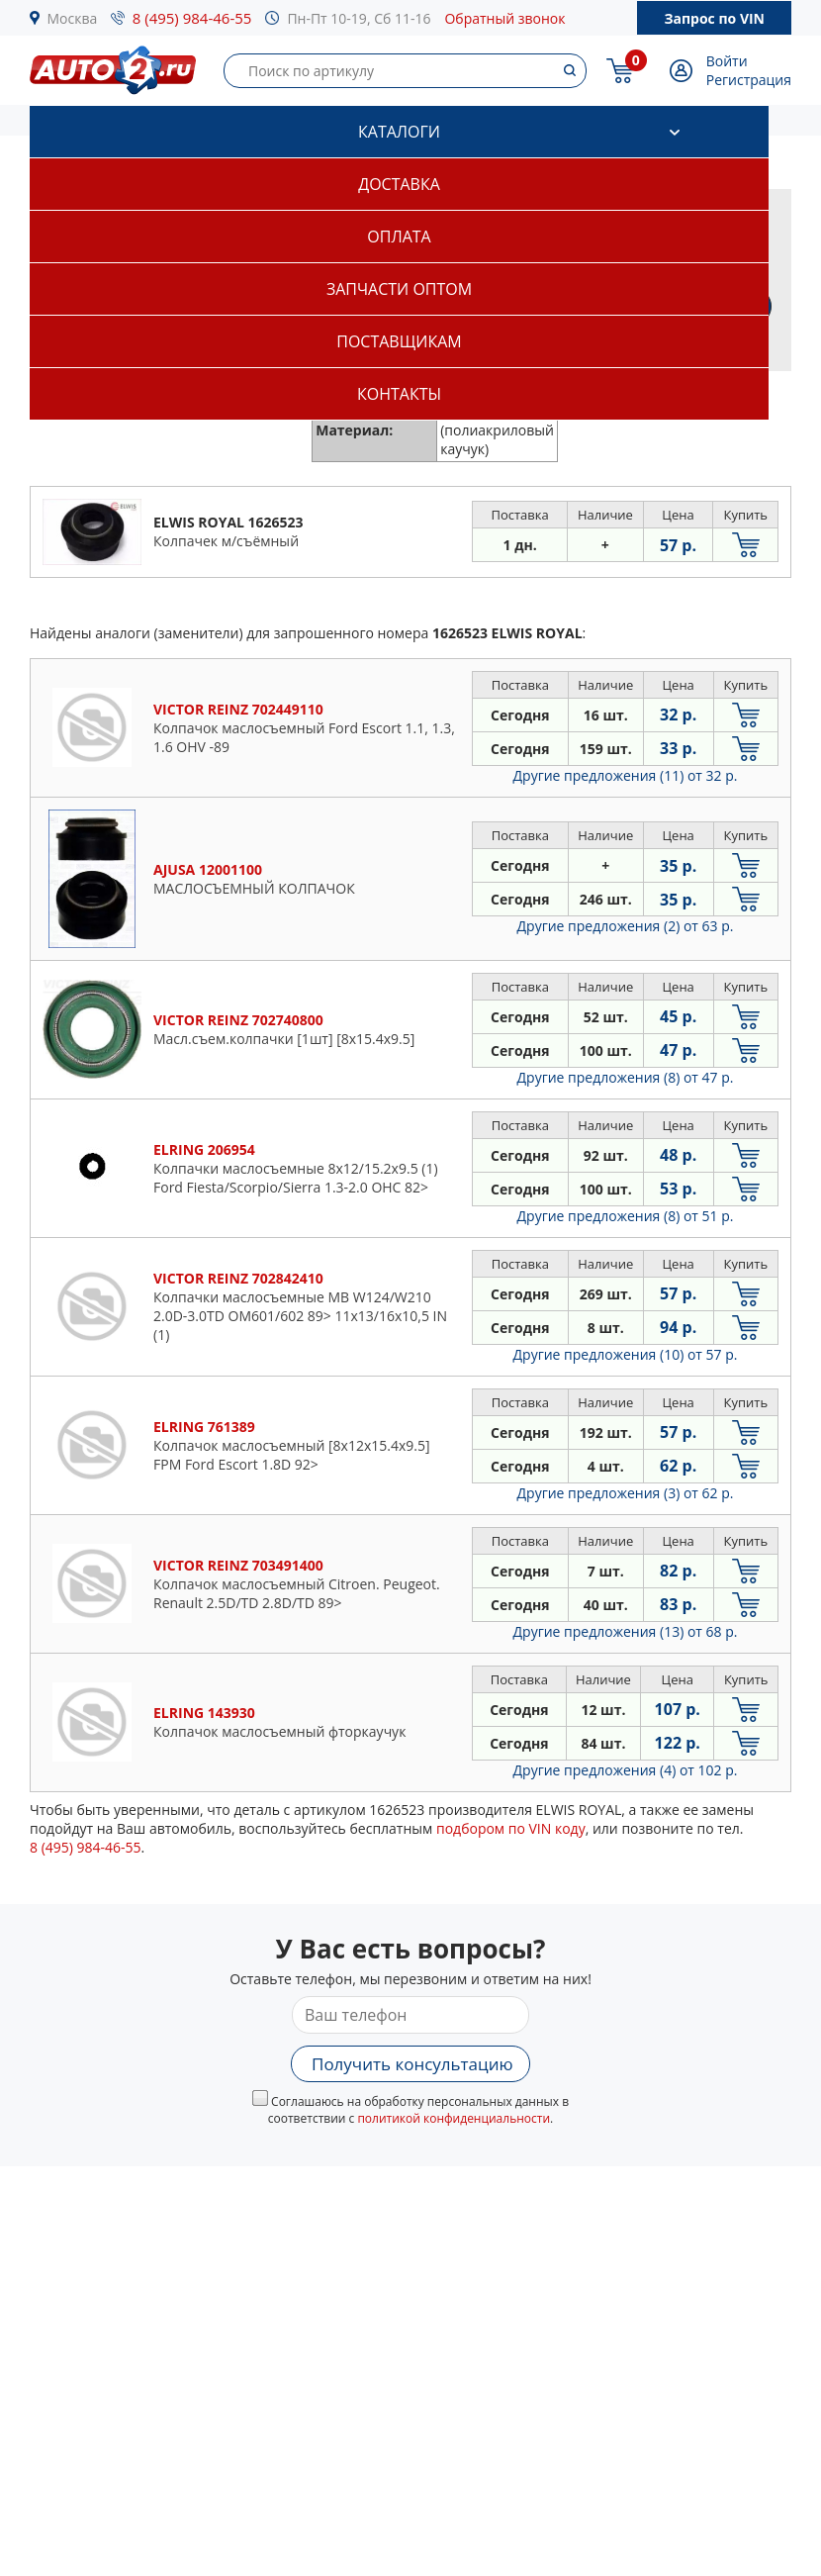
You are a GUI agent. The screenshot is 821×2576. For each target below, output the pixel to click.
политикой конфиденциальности (453, 2118)
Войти (727, 60)
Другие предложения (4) (625, 1770)
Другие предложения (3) (625, 1492)
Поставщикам (398, 341)
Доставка (399, 184)
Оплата (398, 236)
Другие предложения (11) (625, 775)
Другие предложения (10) (625, 1354)
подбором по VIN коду (511, 1828)
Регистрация (748, 79)
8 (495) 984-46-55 (192, 18)
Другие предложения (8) (625, 1077)
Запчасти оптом (399, 289)
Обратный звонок (504, 18)
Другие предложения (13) (625, 1631)
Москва (72, 18)
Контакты (399, 394)
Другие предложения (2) (625, 925)
